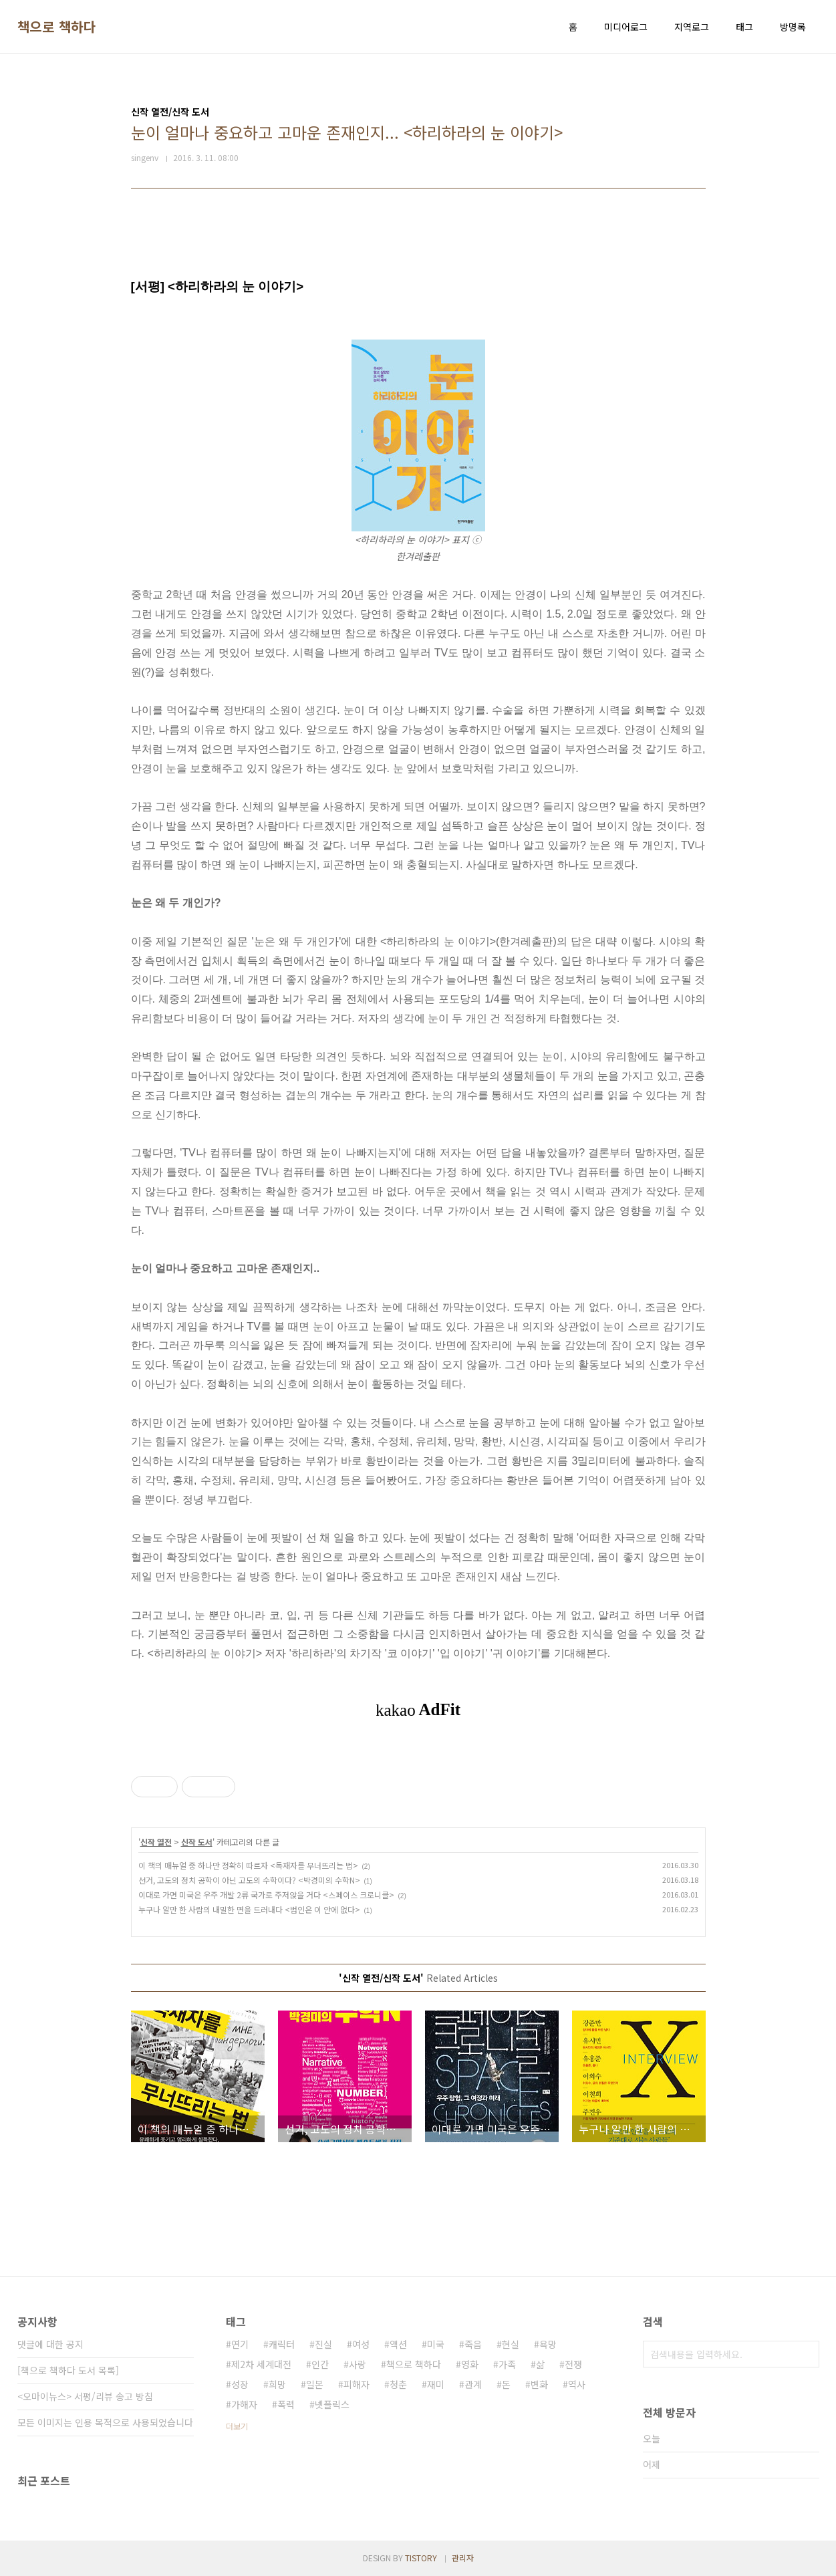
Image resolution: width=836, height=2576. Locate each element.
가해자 (244, 2404)
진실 (323, 2344)
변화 (539, 2384)
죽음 (473, 2344)
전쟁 (573, 2364)
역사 (576, 2384)
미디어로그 (626, 26)
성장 (240, 2384)
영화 (469, 2364)
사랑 (357, 2364)
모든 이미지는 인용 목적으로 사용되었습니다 (105, 2422)
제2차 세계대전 (261, 2364)
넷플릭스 (332, 2404)
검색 (806, 2354)
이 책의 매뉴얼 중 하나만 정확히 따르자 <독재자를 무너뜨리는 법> (248, 1865)
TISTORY (421, 2557)
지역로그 (691, 26)
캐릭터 (282, 2344)
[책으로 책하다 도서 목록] (68, 2370)
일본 (314, 2384)
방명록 (793, 26)
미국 (435, 2344)
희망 (277, 2384)
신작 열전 (156, 1841)
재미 (435, 2384)
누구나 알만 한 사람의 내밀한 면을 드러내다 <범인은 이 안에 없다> (249, 1909)
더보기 (237, 2426)
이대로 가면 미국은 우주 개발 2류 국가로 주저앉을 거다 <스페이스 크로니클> (266, 1894)
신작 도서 (197, 1841)
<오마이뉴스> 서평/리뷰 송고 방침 (85, 2396)
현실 (510, 2344)
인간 (320, 2364)
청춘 (398, 2384)
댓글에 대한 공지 (50, 2344)
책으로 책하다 (56, 26)
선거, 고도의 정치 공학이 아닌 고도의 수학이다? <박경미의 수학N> (249, 1880)
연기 (240, 2344)
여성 (361, 2344)
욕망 (548, 2344)
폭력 (286, 2404)
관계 (473, 2384)
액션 (398, 2344)
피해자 (356, 2384)
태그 (744, 26)
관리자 (463, 2557)
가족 (507, 2364)
